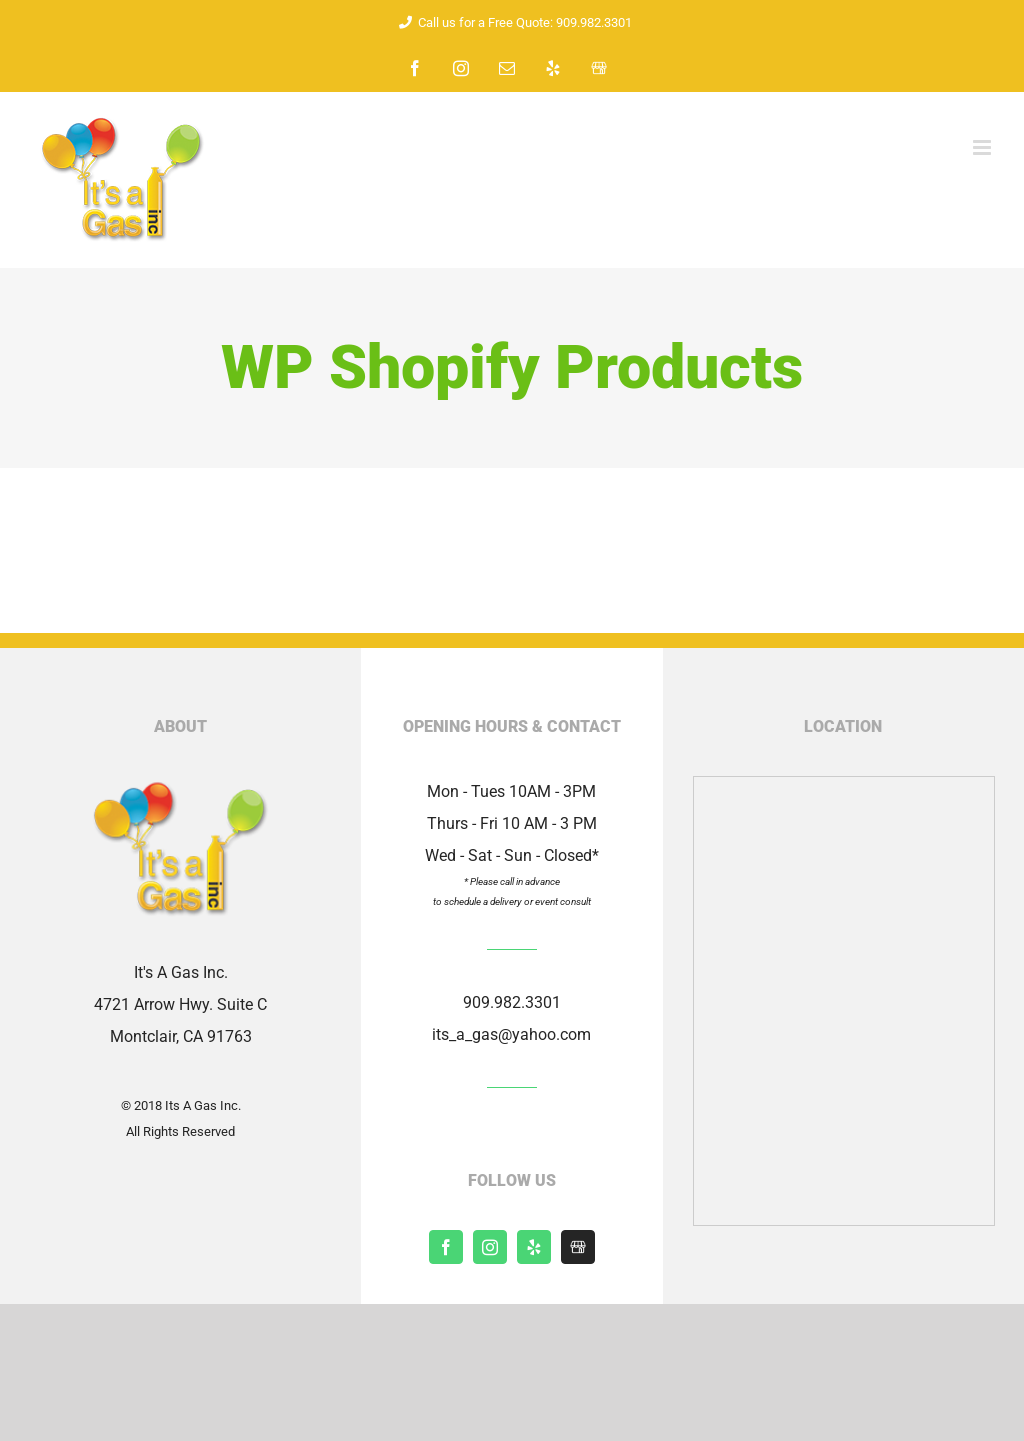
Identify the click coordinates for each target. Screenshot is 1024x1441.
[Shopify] (578, 1247)
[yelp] (534, 1247)
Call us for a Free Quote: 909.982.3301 (512, 22)
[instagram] (490, 1247)
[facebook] (446, 1247)
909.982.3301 (512, 1002)
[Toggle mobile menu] (983, 147)
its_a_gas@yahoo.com (511, 1034)
